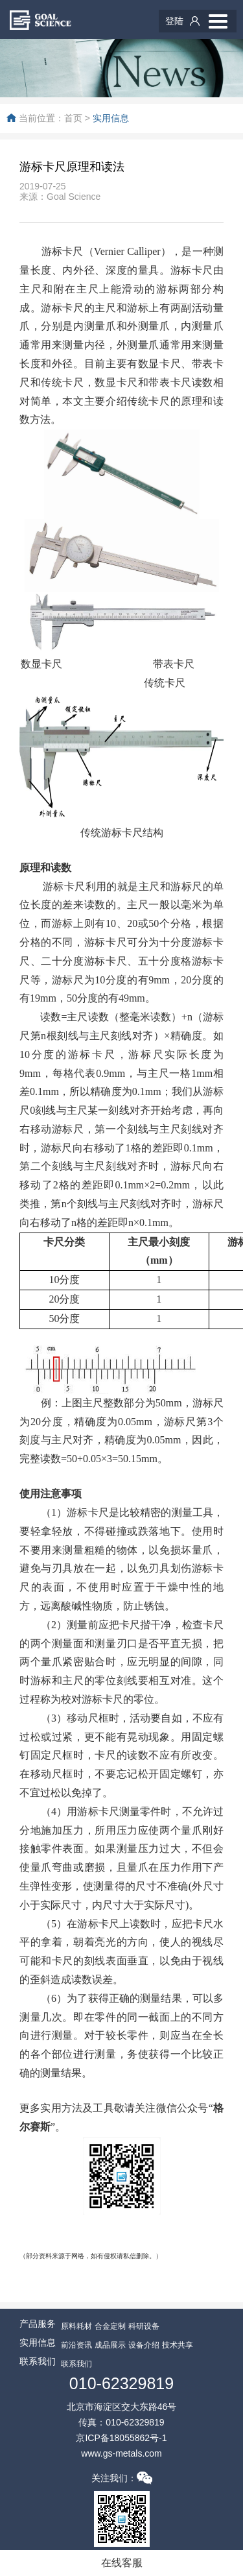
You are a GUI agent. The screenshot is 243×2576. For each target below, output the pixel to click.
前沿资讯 (76, 2345)
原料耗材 (76, 2326)
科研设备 (143, 2326)
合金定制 (110, 2326)
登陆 (174, 21)
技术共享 (177, 2345)
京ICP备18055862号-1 (121, 2438)
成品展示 (110, 2345)
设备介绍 (143, 2345)
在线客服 (122, 2562)
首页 (73, 118)
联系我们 (76, 2363)
